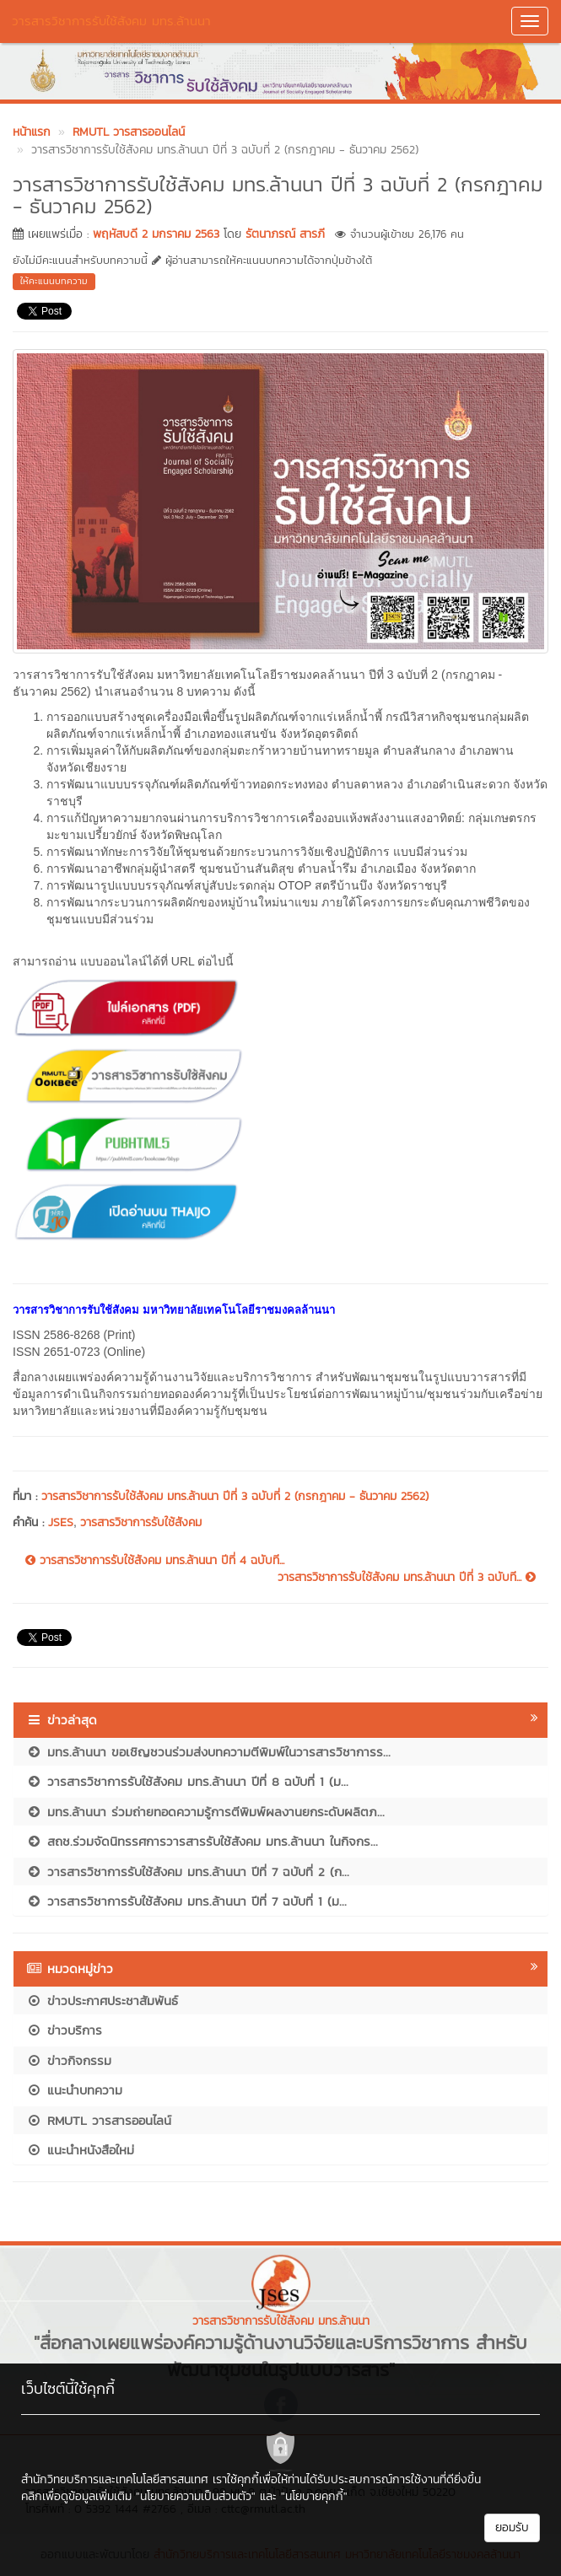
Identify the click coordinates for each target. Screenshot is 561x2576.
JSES (60, 1522)
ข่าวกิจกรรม (68, 2060)
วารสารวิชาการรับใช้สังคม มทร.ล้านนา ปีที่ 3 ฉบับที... (407, 1577)
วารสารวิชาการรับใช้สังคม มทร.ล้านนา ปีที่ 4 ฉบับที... (154, 1560)
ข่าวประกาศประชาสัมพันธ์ (102, 2000)
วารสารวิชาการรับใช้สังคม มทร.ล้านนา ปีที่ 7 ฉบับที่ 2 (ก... (187, 1871)
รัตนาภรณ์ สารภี (285, 234)
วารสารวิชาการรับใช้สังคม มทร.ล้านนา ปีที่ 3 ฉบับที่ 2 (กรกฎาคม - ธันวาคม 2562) (235, 1496)
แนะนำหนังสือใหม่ (80, 2149)
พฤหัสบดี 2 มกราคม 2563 (156, 234)
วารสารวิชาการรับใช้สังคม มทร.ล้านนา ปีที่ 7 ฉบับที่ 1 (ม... (186, 1901)
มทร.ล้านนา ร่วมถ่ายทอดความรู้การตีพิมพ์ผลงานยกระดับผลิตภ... (205, 1811)
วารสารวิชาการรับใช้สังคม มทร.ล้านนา (111, 20)
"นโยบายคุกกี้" (314, 2496)
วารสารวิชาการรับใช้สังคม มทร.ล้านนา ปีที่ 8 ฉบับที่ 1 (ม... (187, 1781)
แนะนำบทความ (74, 2090)
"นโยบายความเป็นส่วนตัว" (196, 2496)
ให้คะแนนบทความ (54, 281)
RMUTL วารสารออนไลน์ (98, 2120)
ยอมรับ (512, 2527)
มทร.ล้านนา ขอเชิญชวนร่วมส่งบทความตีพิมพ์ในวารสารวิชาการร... (208, 1751)
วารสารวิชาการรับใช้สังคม (141, 1522)
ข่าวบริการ (64, 2030)
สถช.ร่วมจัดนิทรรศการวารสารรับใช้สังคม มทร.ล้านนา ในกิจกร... (202, 1841)
